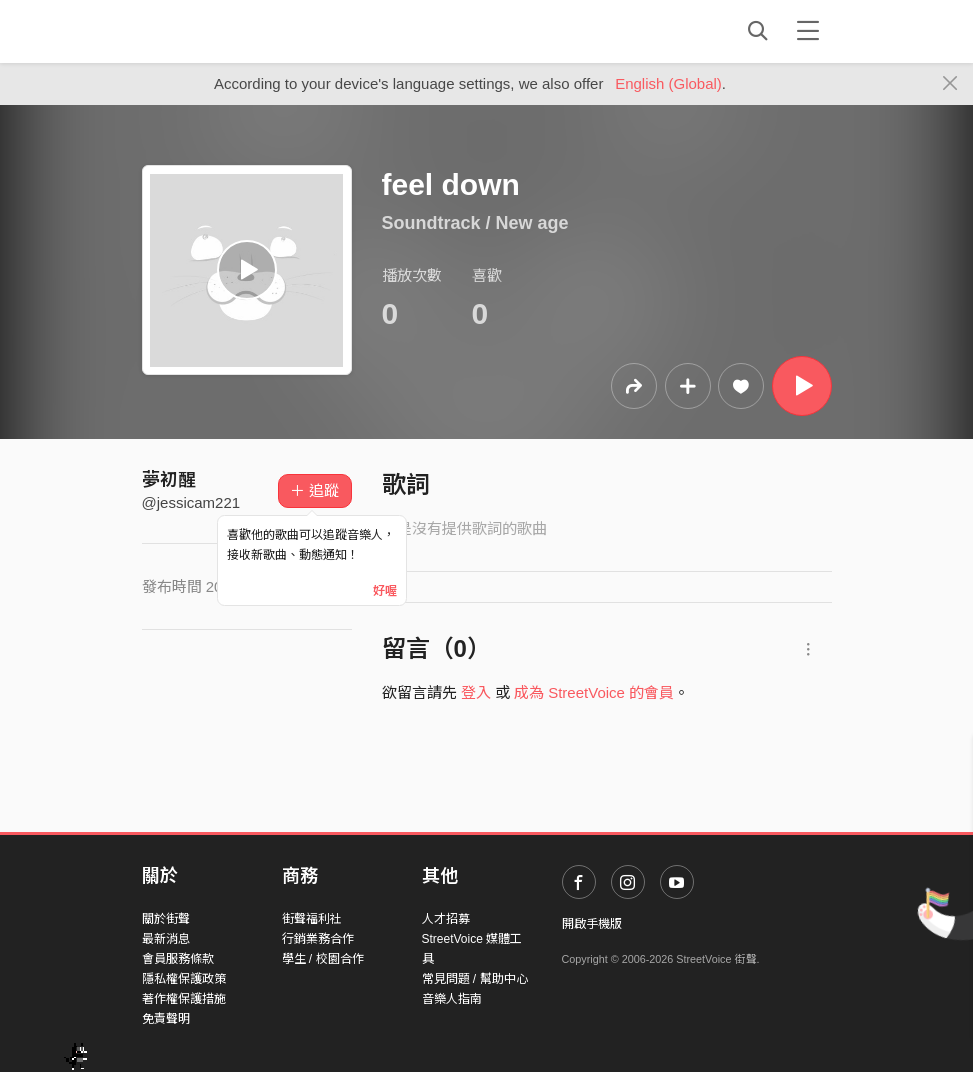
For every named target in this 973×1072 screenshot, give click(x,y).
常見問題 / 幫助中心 (475, 979)
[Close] (950, 84)
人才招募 (446, 919)
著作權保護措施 (184, 999)
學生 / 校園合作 (323, 959)
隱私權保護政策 (184, 979)
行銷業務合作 (318, 939)
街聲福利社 (312, 919)
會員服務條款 (178, 959)
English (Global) (668, 83)
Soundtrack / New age (475, 223)
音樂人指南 (452, 999)
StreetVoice (224, 31)
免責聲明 (166, 1019)
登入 (476, 692)
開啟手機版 (592, 924)
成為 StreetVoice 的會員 (594, 692)
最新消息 (166, 939)
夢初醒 (169, 480)
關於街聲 (166, 919)
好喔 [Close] (385, 591)
